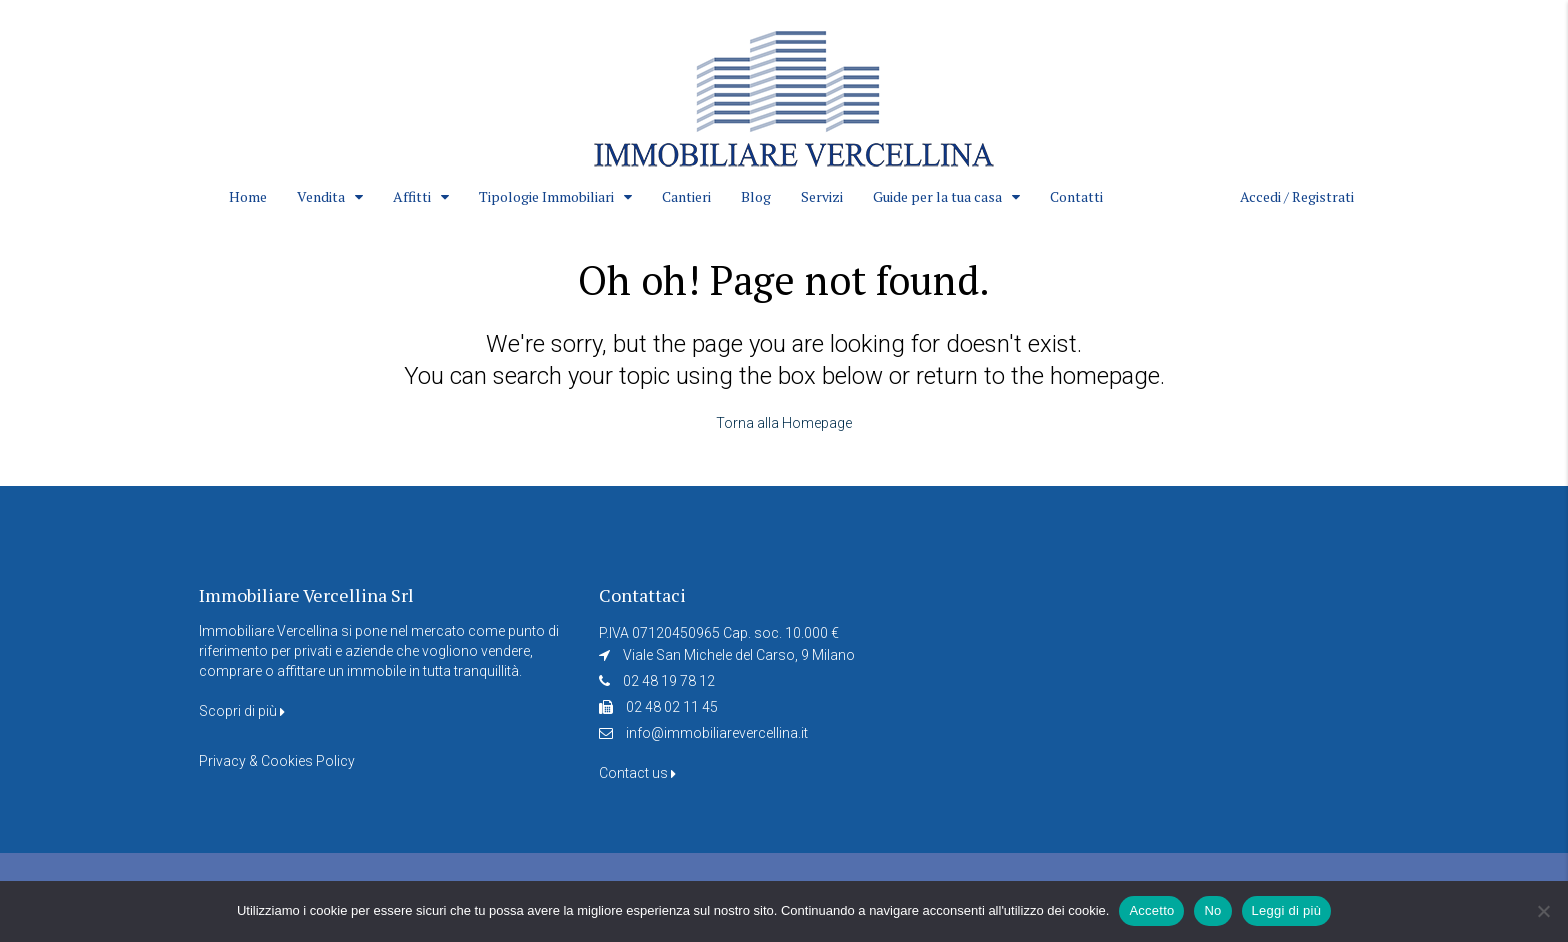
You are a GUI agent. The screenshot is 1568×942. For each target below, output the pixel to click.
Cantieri (686, 196)
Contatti (1076, 196)
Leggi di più (1287, 910)
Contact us (637, 773)
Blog (756, 196)
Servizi (822, 196)
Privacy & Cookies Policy (277, 761)
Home (248, 196)
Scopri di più (242, 711)
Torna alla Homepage (784, 423)
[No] (1543, 911)
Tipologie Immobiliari (546, 196)
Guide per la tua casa (937, 196)
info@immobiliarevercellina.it (717, 733)
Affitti (412, 196)
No (1212, 910)
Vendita (321, 196)
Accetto (1151, 910)
